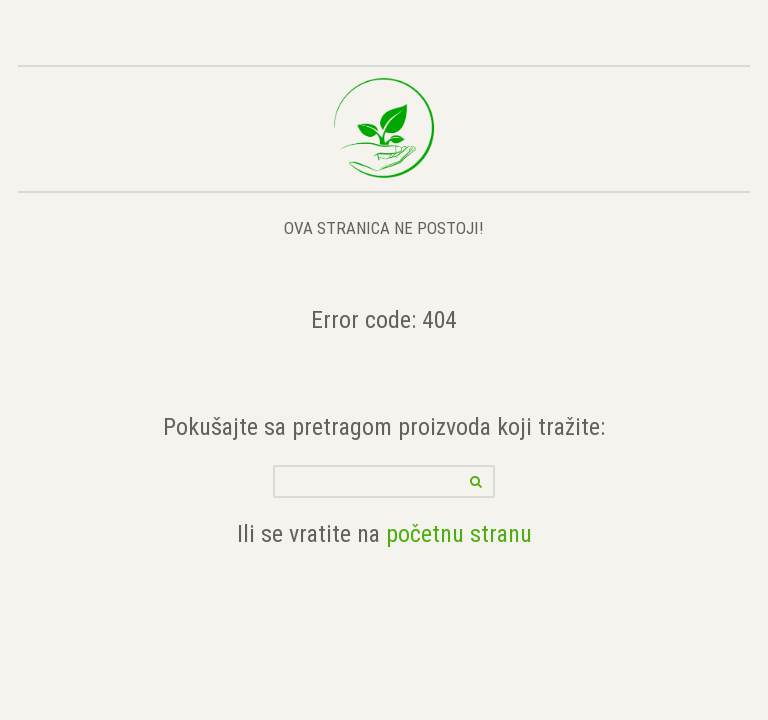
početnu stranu (459, 533)
